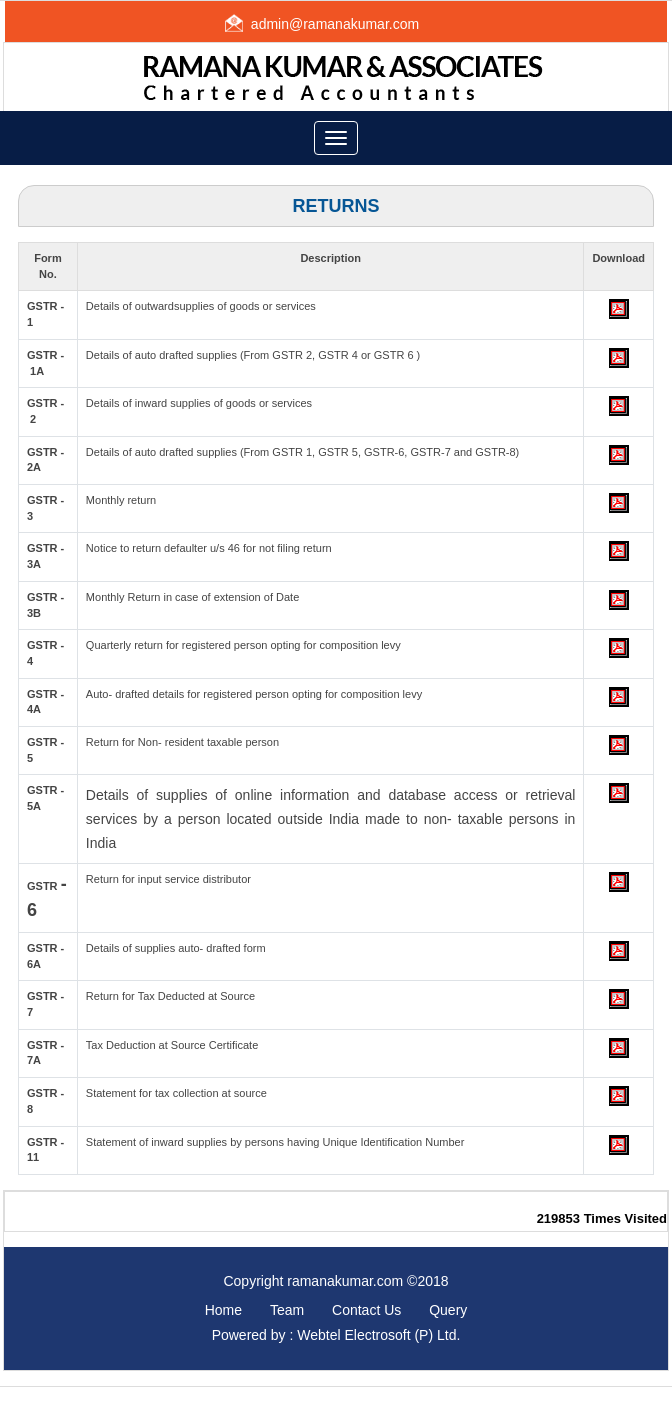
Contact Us (366, 1310)
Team (287, 1310)
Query (448, 1310)
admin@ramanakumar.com (335, 24)
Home (223, 1310)
